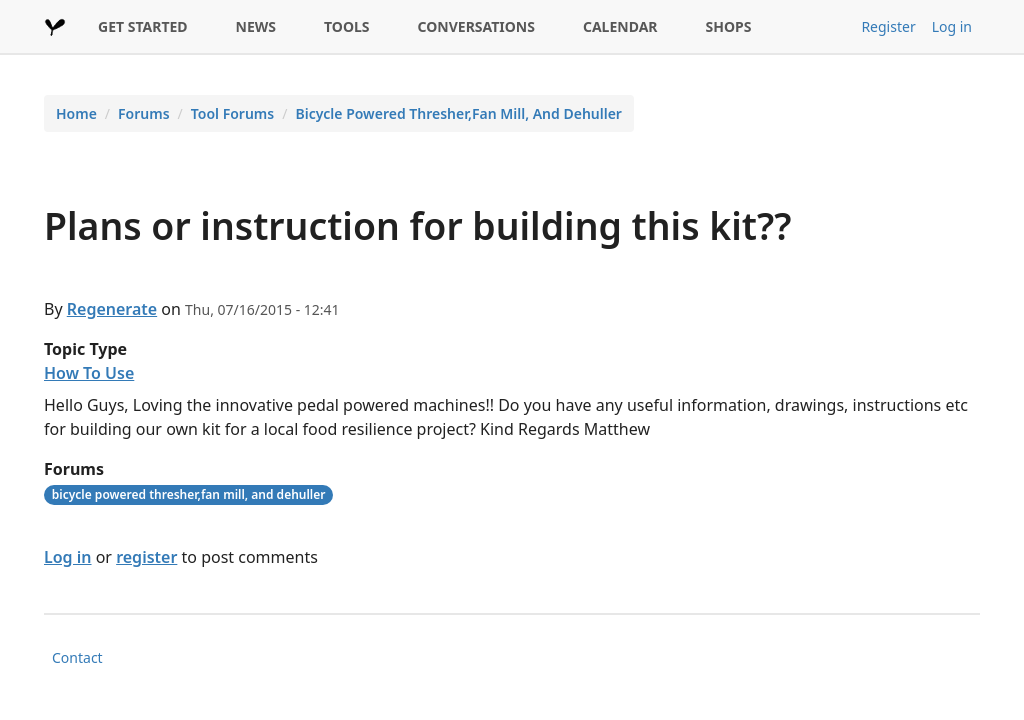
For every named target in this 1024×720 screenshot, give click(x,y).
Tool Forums (232, 113)
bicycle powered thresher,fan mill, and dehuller (189, 494)
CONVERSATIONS (476, 26)
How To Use (89, 373)
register (146, 557)
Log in (952, 26)
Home (76, 113)
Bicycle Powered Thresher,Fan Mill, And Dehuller (458, 113)
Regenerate (112, 309)
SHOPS (729, 26)
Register (888, 26)
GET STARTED (143, 26)
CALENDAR (620, 26)
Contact (77, 657)
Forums (144, 113)
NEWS (256, 26)
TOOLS (347, 26)
